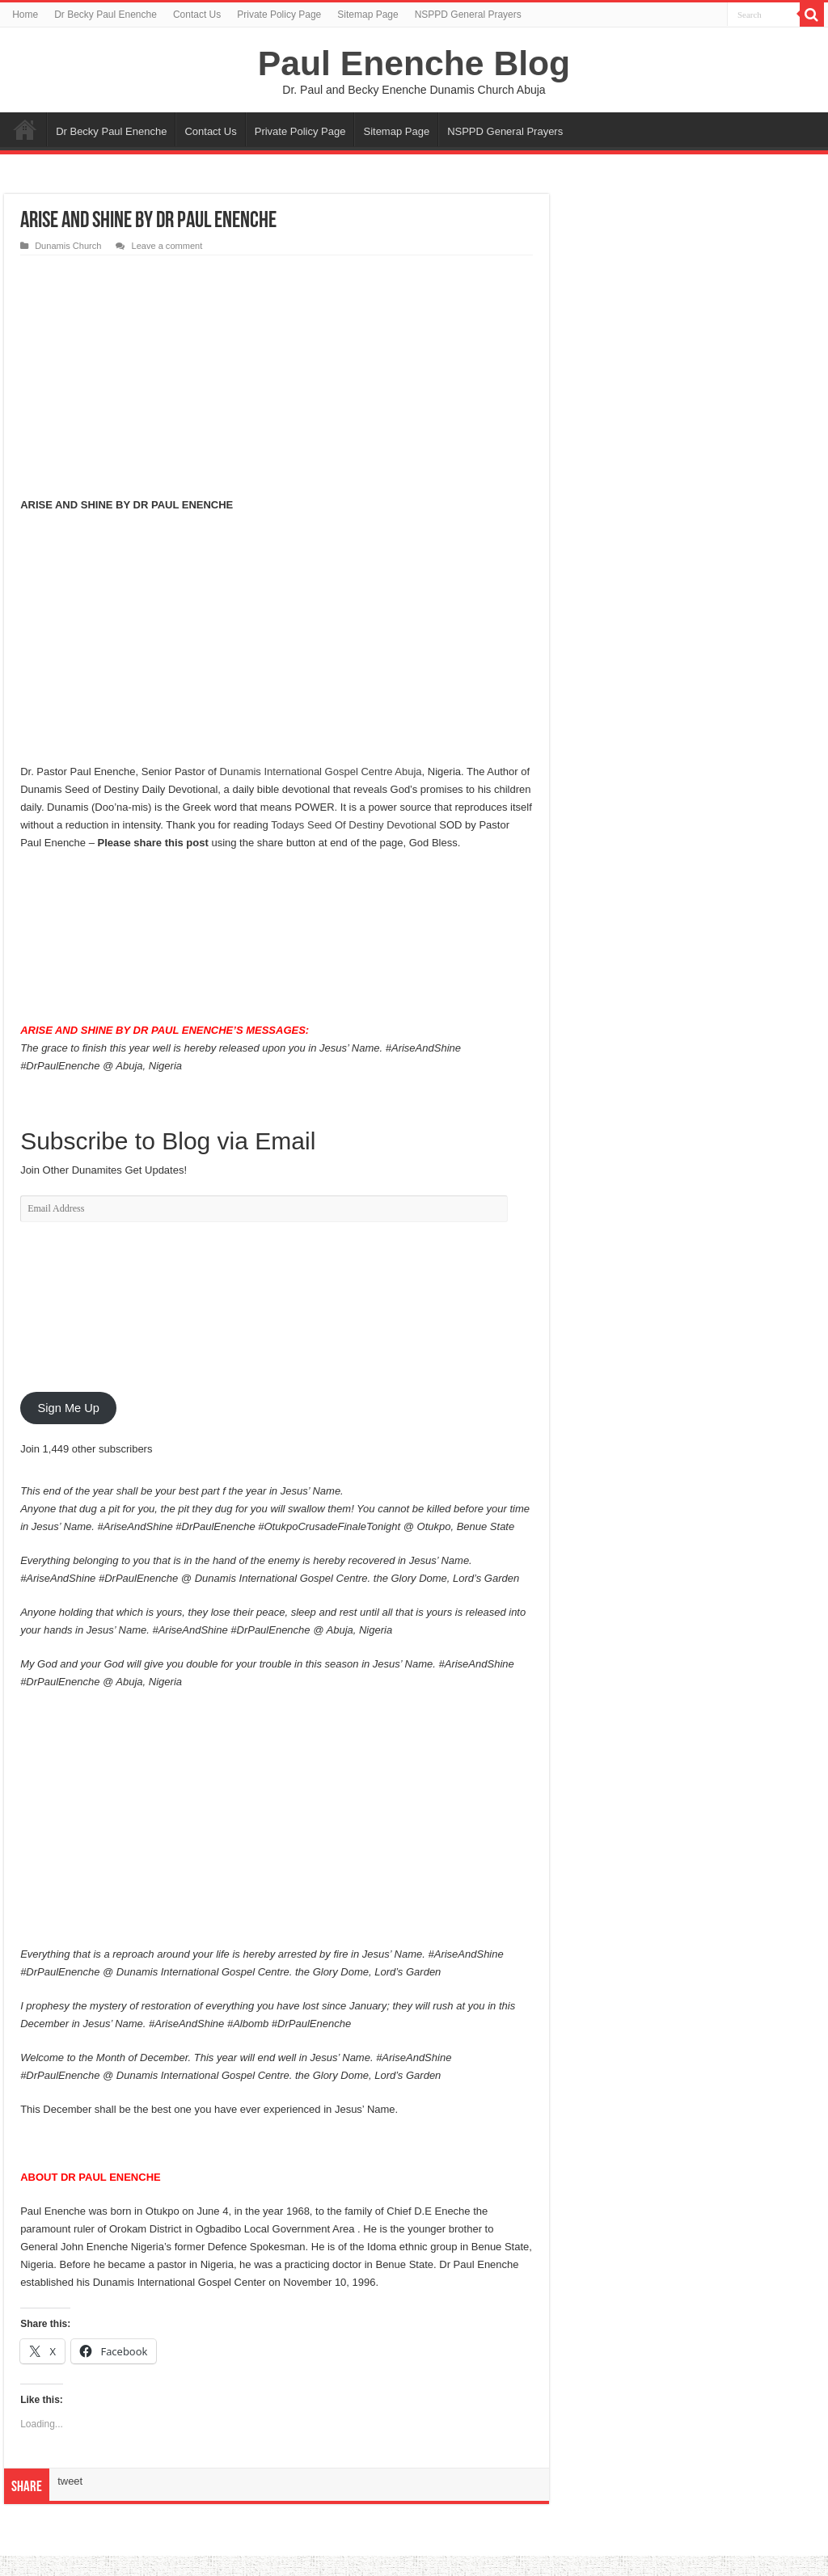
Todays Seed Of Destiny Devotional (354, 825)
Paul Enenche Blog (414, 63)
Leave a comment (166, 246)
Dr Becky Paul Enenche (105, 14)
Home (25, 14)
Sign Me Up (68, 1408)
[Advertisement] (276, 377)
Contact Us (197, 14)
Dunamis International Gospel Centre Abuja (321, 771)
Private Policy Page (279, 14)
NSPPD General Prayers (468, 14)
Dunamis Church (68, 246)
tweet (69, 2481)
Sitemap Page (367, 14)
